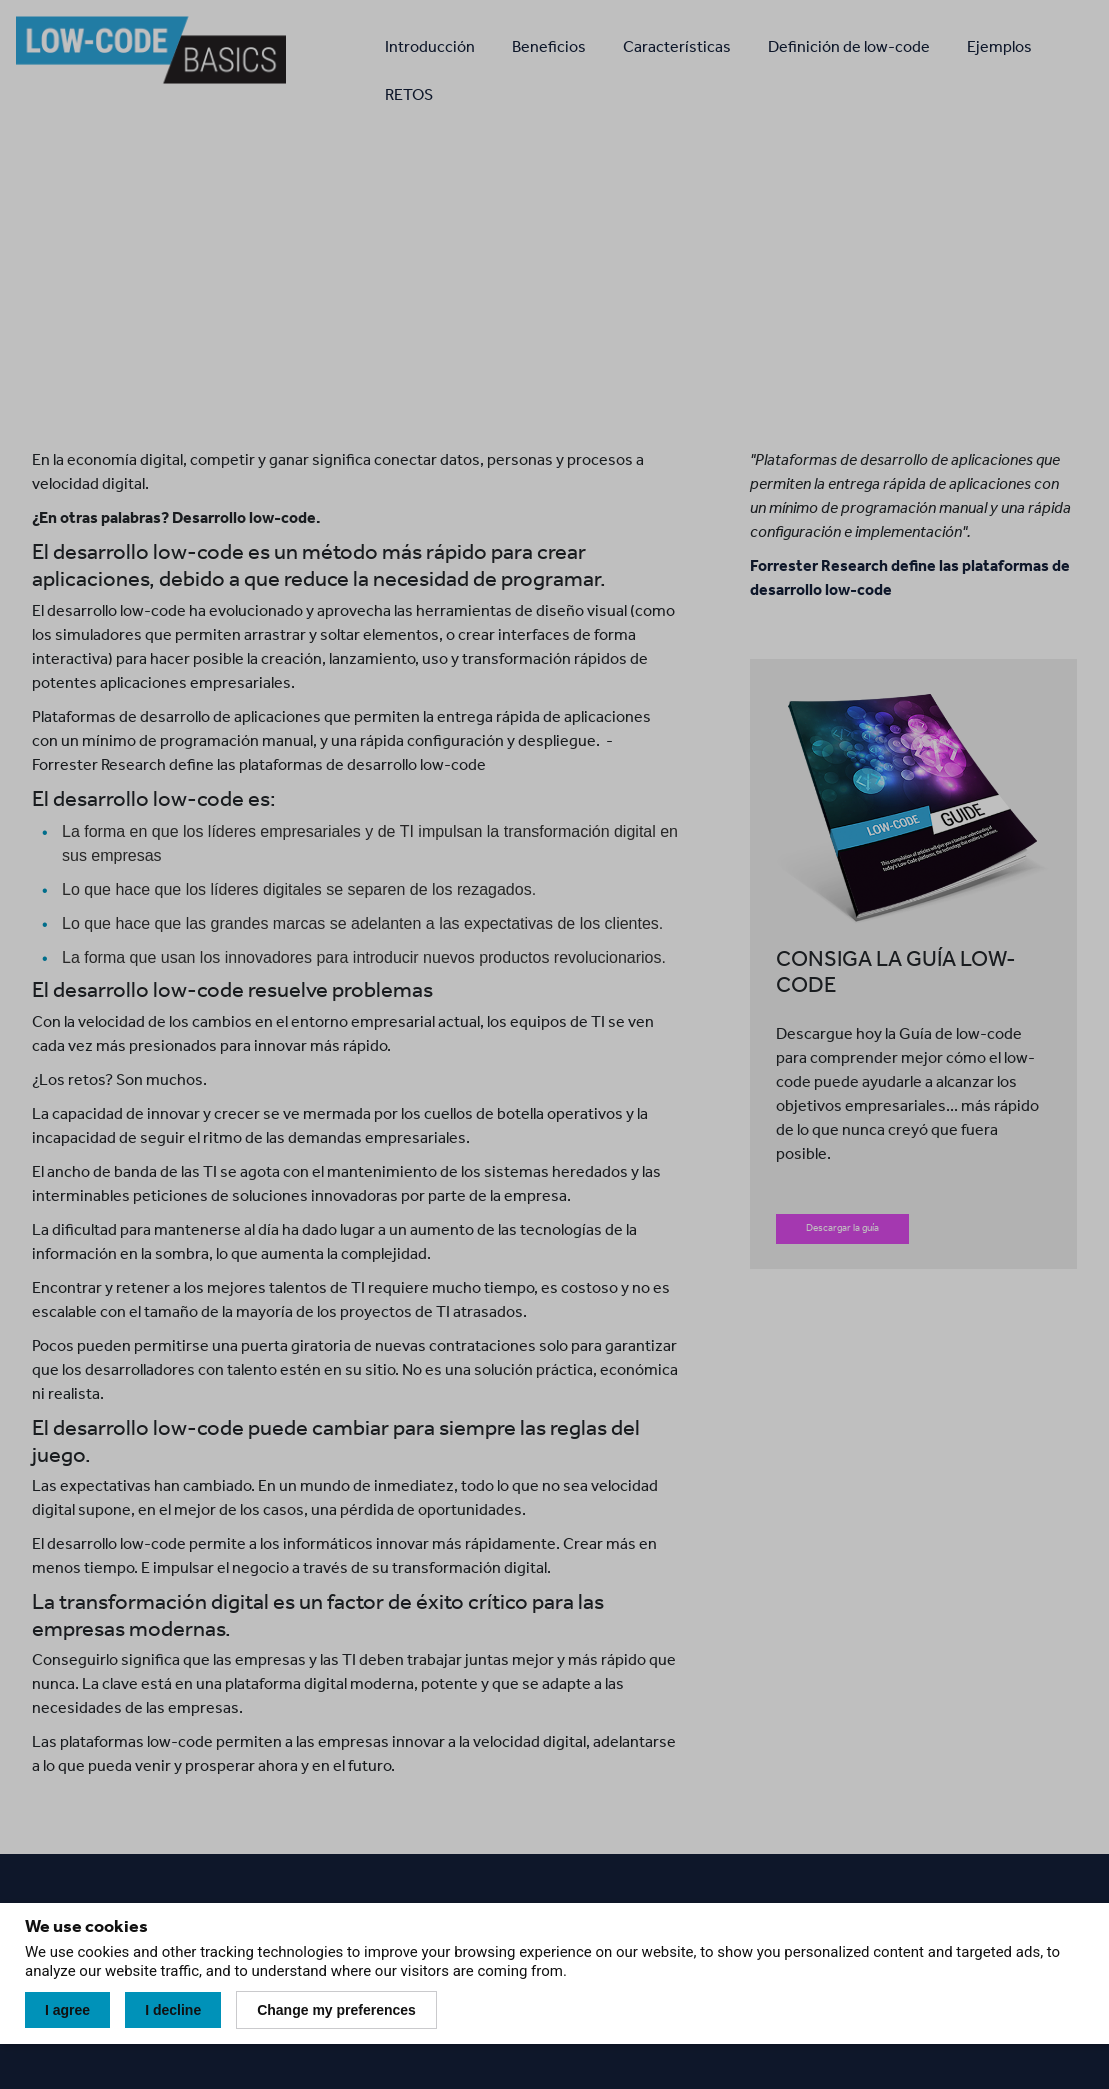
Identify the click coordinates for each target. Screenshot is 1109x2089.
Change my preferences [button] (336, 2010)
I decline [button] (173, 2010)
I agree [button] (67, 2010)
